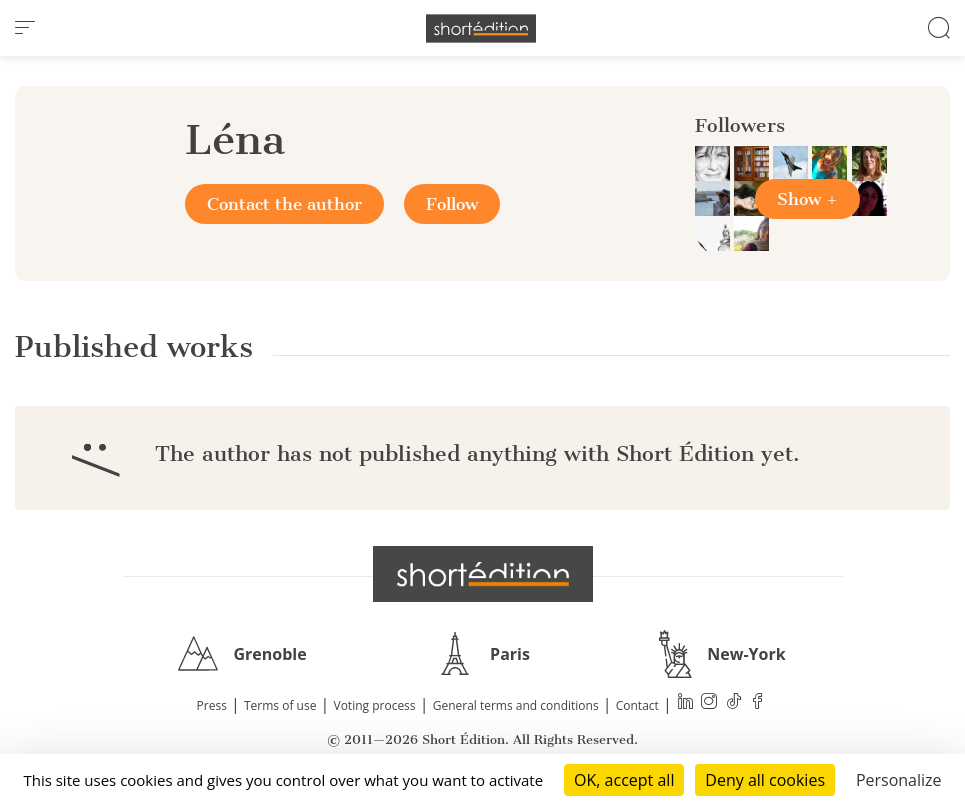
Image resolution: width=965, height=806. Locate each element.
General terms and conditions (516, 705)
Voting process (375, 705)
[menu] (25, 28)
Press (212, 705)
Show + (807, 199)
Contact (637, 705)
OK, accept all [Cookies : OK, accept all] (624, 780)
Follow (452, 204)
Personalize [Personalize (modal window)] (899, 780)
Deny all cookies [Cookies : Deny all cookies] (765, 780)
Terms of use (280, 705)
